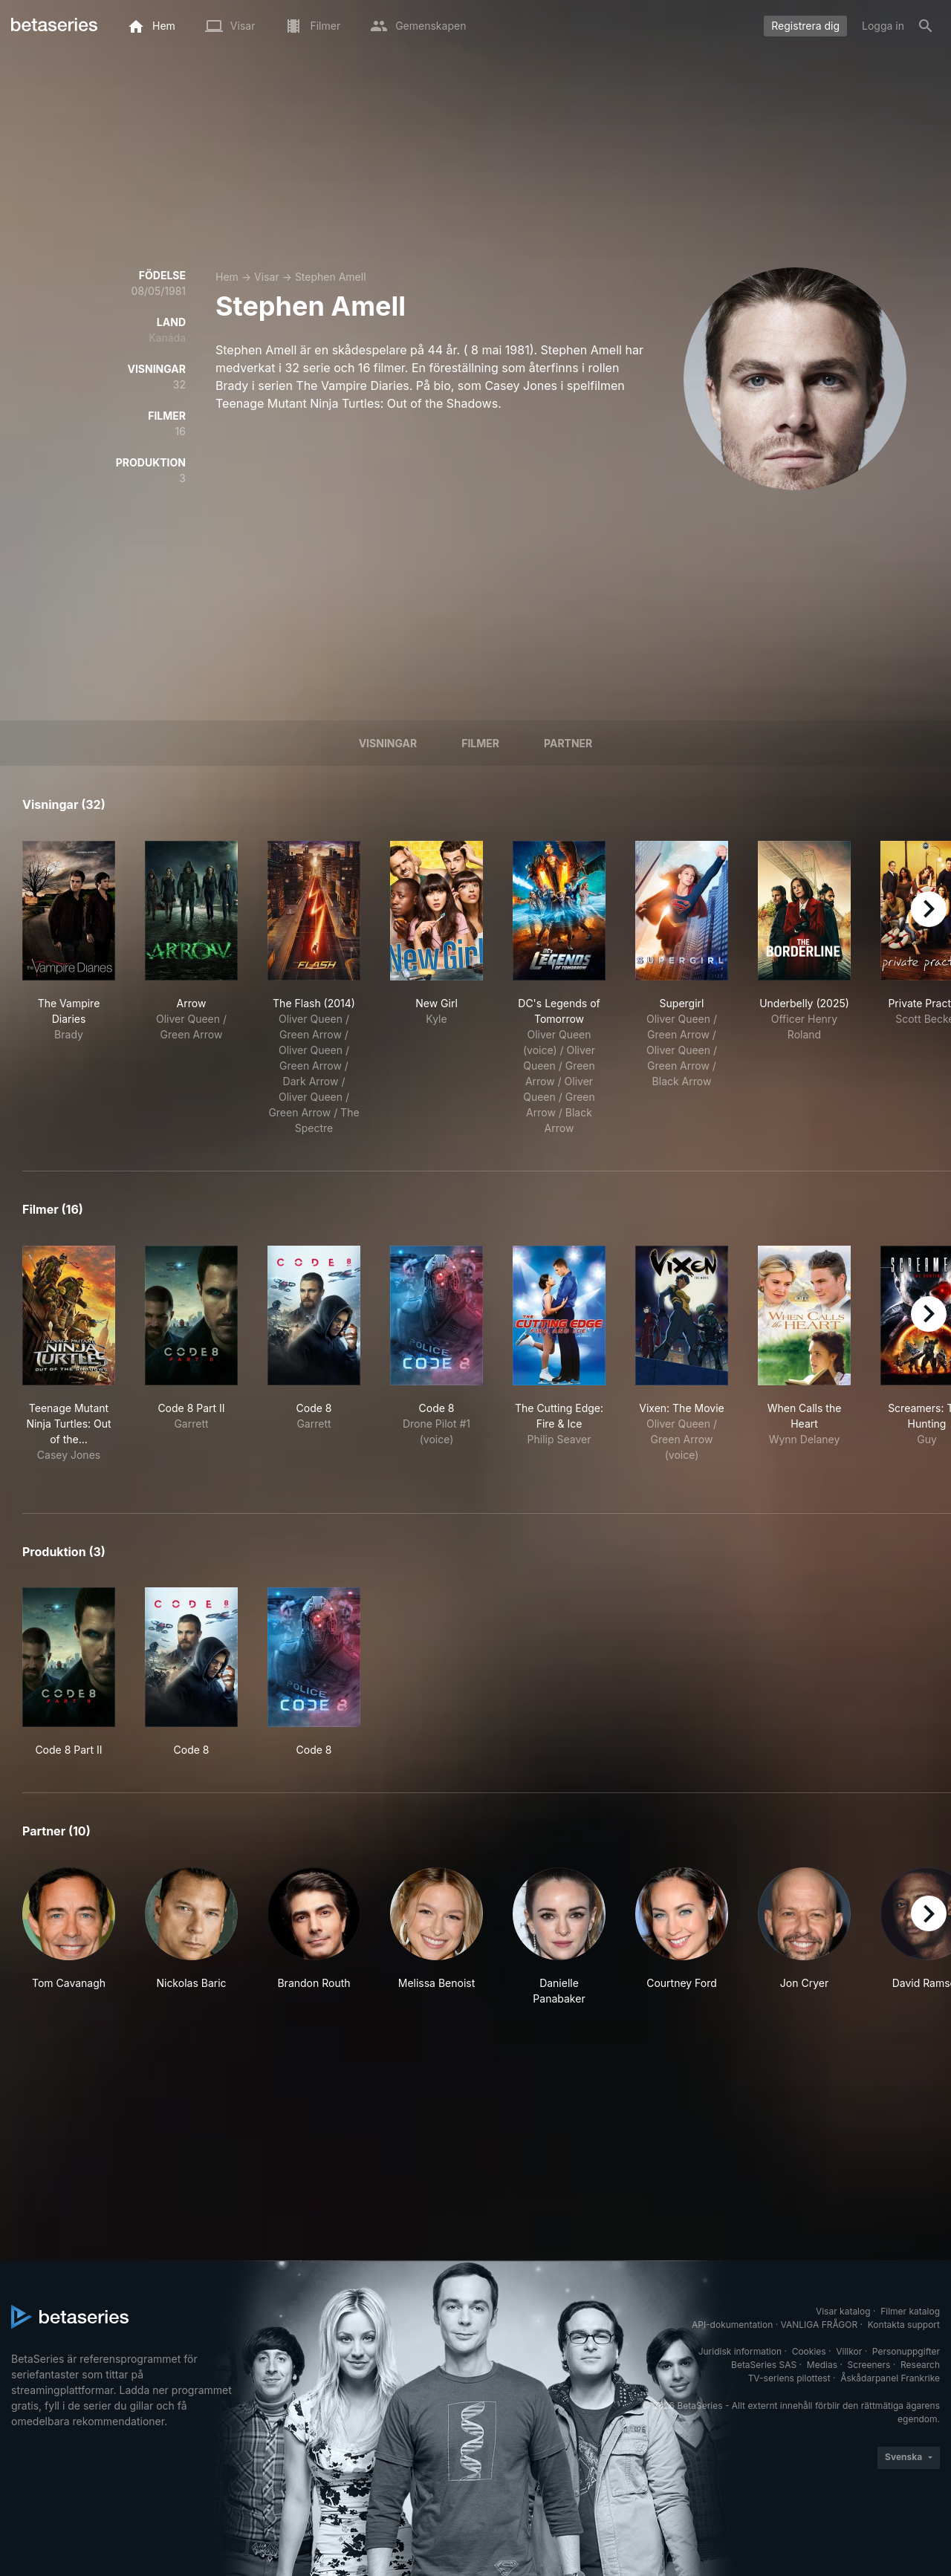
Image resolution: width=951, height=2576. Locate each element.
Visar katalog (843, 2311)
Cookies (809, 2351)
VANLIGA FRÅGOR (819, 2324)
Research (920, 2364)
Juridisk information (740, 2351)
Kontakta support (904, 2324)
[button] (68, 1936)
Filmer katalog (910, 2311)
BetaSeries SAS (763, 2364)
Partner (568, 743)
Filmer (480, 743)
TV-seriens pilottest (789, 2378)
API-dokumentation (732, 2324)
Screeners (869, 2364)
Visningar (388, 743)
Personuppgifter (906, 2351)
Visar (266, 276)
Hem (226, 276)
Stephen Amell (330, 276)
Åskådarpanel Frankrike (890, 2378)
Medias (822, 2364)
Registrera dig (805, 25)
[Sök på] (926, 26)
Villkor (849, 2351)
